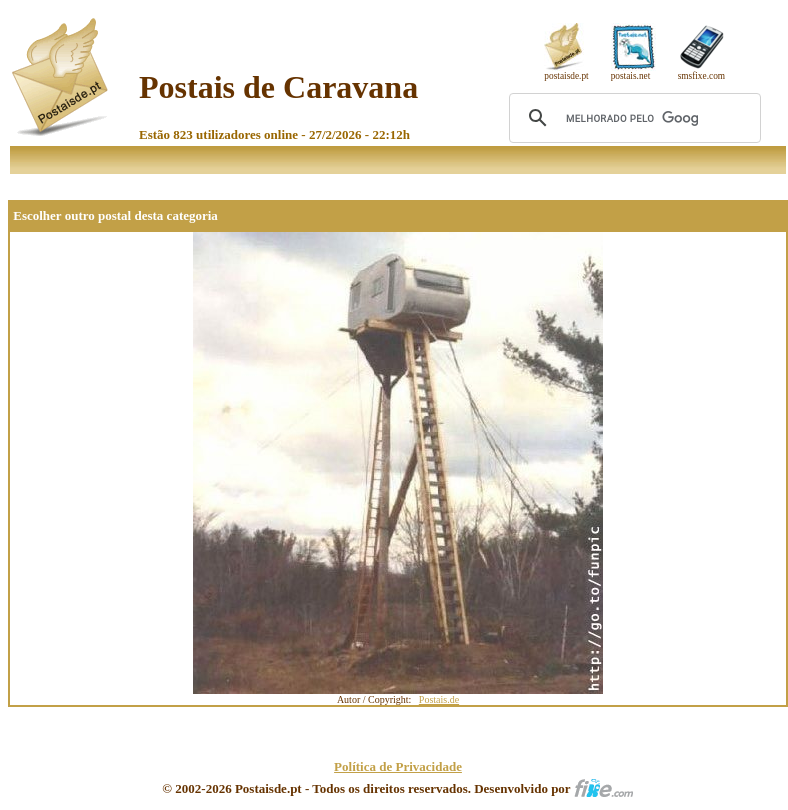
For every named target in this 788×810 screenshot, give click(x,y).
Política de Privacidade (398, 766)
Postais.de (439, 699)
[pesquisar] (632, 118)
